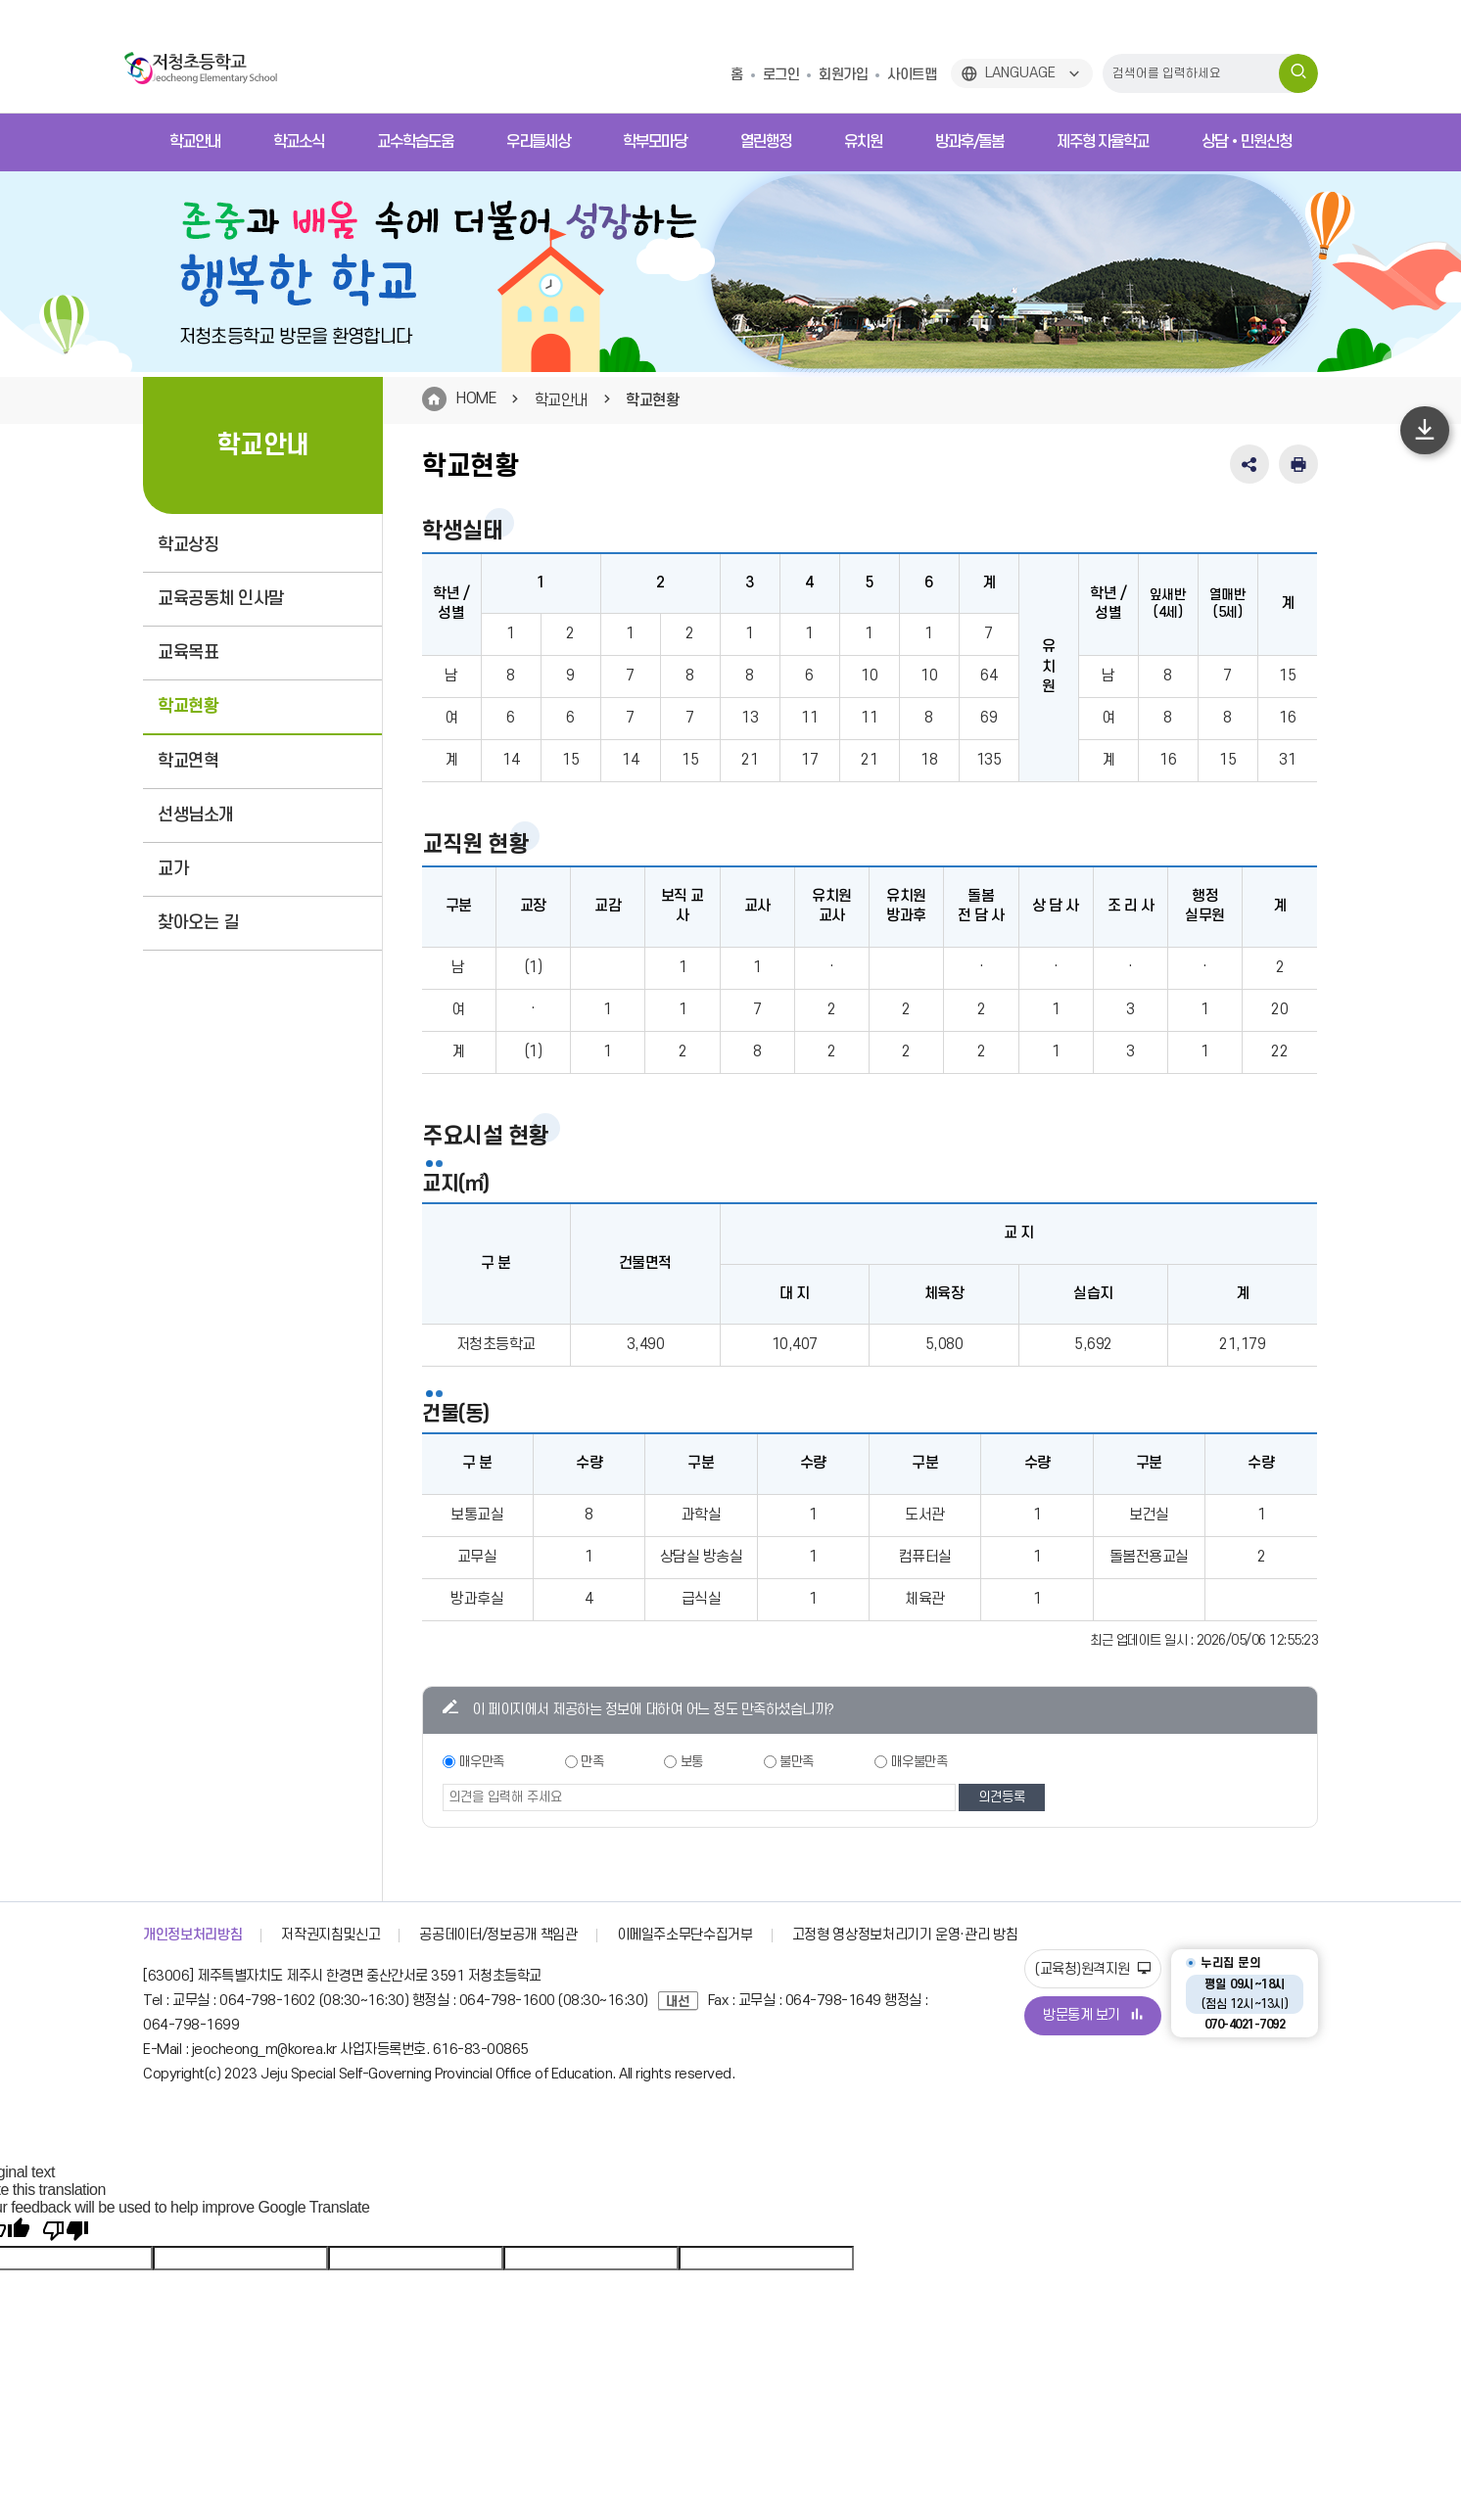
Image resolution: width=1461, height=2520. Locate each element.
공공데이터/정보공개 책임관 (498, 1935)
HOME (475, 398)
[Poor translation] (65, 2231)
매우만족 (481, 1761)
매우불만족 (919, 1761)
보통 (692, 1761)
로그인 (781, 75)
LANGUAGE (1020, 73)
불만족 (796, 1761)
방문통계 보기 (1093, 2015)
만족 (592, 1761)
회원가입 (843, 75)
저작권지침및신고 (330, 1935)
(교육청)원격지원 (1093, 1969)
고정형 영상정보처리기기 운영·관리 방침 (905, 1935)
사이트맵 (911, 75)
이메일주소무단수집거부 (685, 1935)
